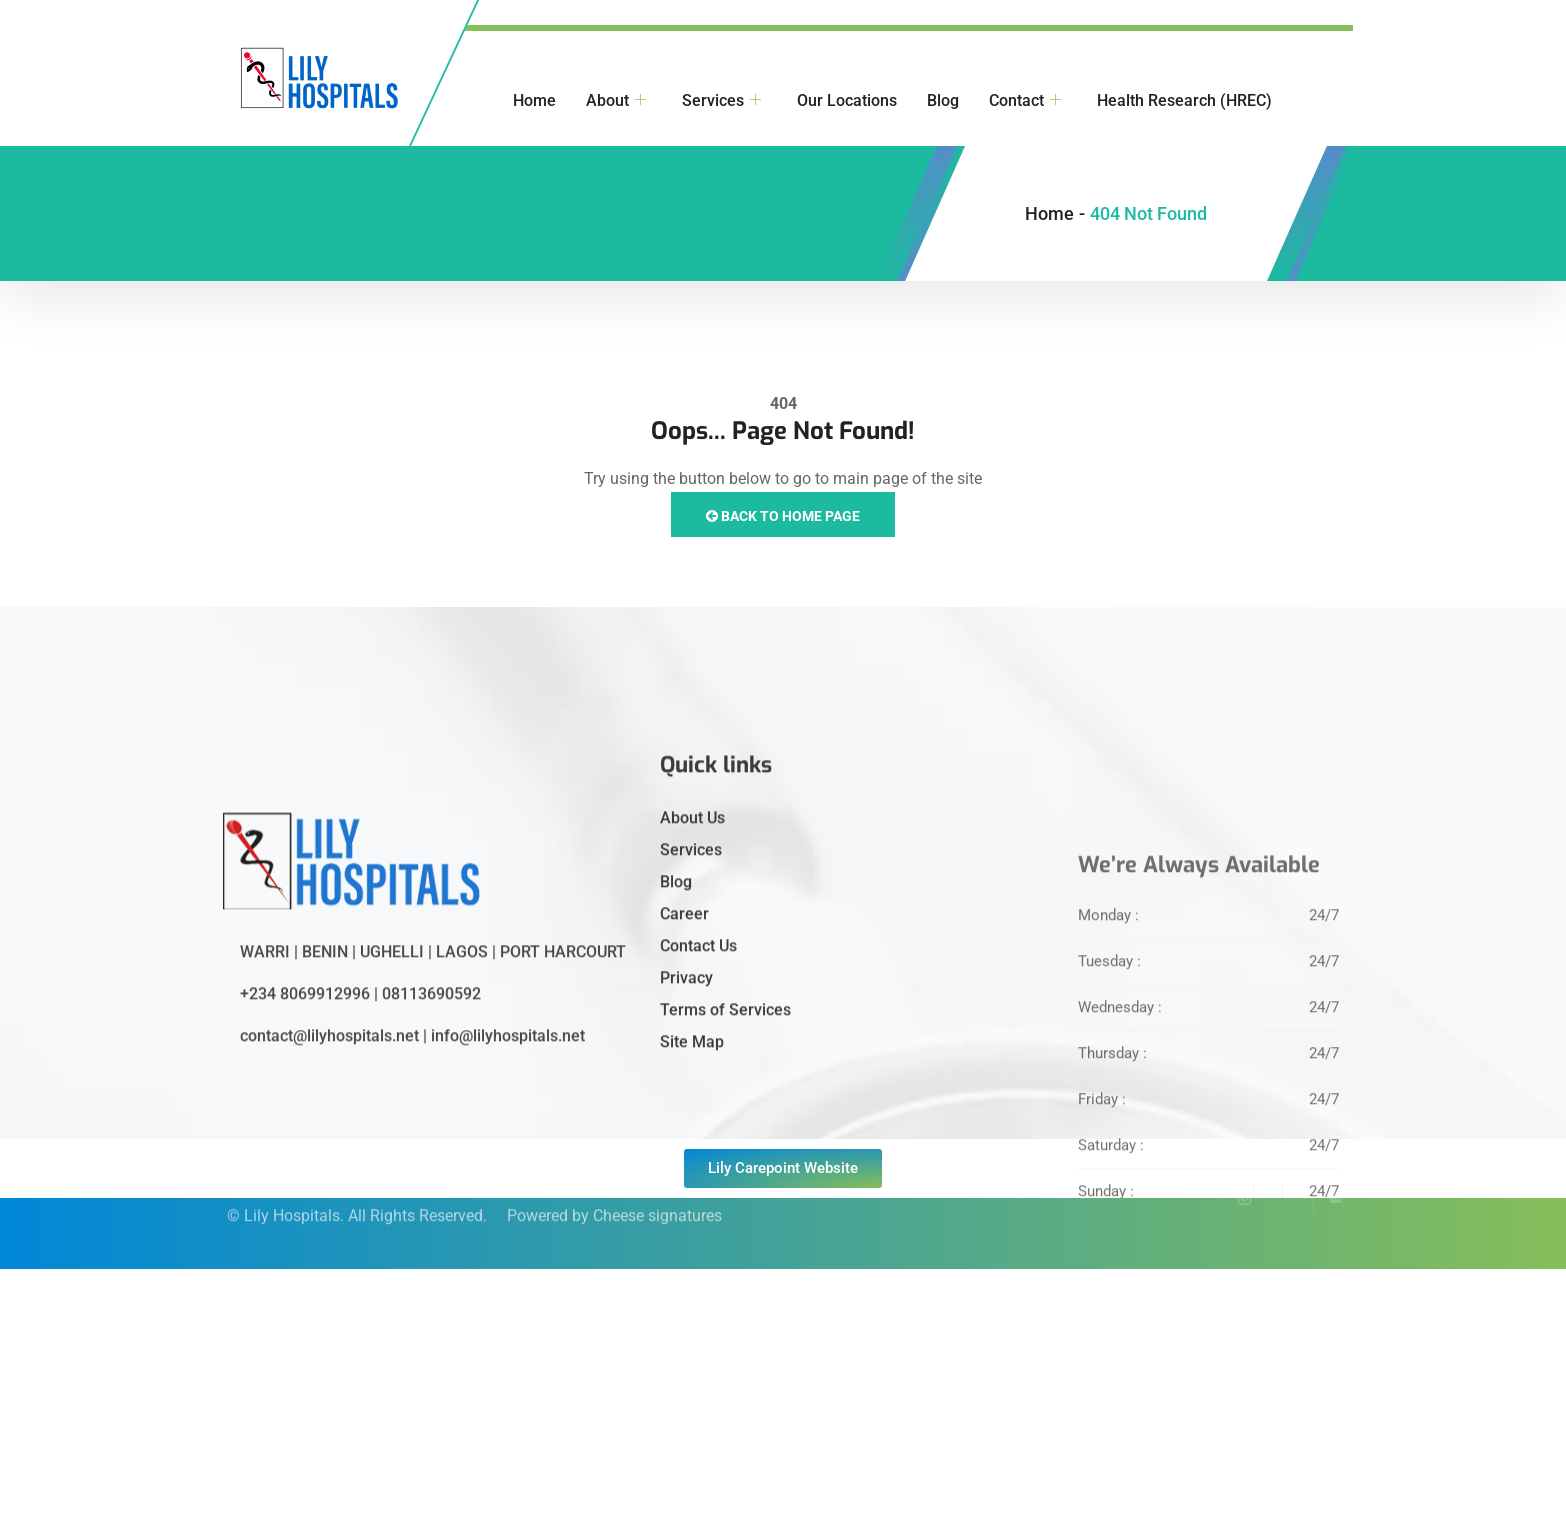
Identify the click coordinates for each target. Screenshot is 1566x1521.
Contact (1025, 101)
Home (534, 100)
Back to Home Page (783, 516)
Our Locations (847, 100)
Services (721, 101)
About (616, 101)
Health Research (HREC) (1184, 100)
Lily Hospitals (292, 1196)
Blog (943, 100)
